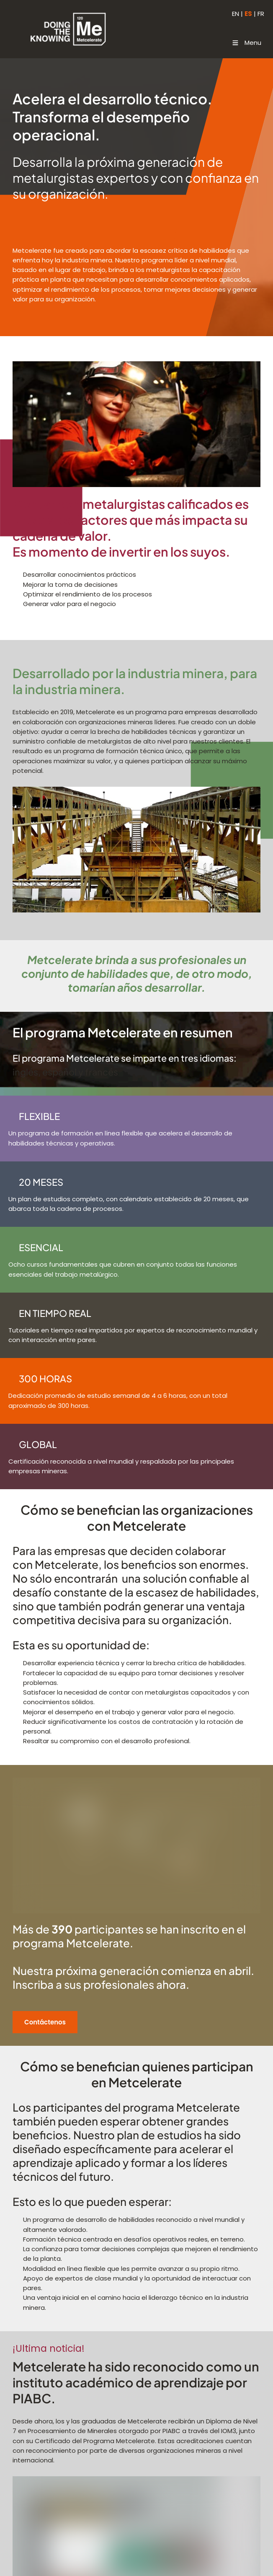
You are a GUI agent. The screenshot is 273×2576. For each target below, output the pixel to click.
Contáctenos (34, 2015)
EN (235, 13)
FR (261, 13)
